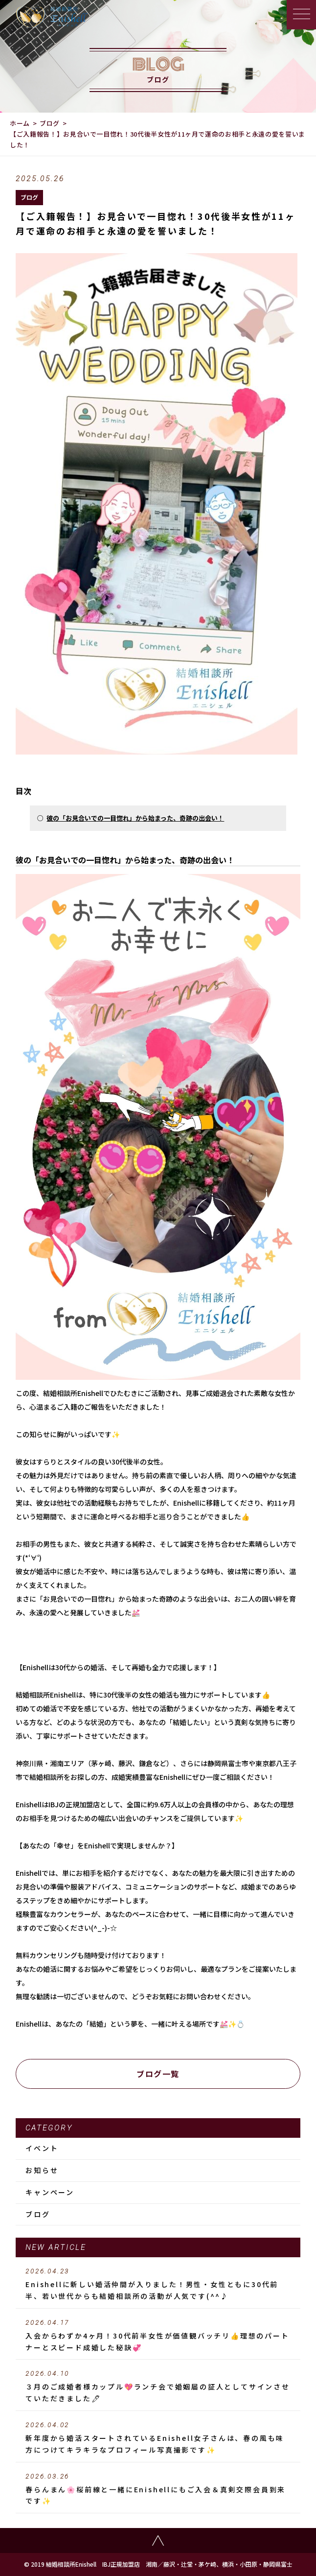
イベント (41, 2148)
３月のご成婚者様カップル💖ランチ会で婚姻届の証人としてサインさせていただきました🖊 (157, 2386)
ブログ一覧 (158, 2074)
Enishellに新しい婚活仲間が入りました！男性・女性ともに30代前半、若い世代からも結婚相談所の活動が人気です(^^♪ (157, 2284)
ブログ (50, 123)
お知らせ (41, 2170)
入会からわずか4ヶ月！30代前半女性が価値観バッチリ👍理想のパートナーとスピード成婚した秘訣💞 (157, 2335)
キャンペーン (49, 2192)
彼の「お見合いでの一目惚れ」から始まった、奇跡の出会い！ (135, 818)
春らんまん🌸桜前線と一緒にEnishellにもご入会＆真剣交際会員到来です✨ (157, 2489)
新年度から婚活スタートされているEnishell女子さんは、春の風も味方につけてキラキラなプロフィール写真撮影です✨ (157, 2438)
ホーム (20, 123)
